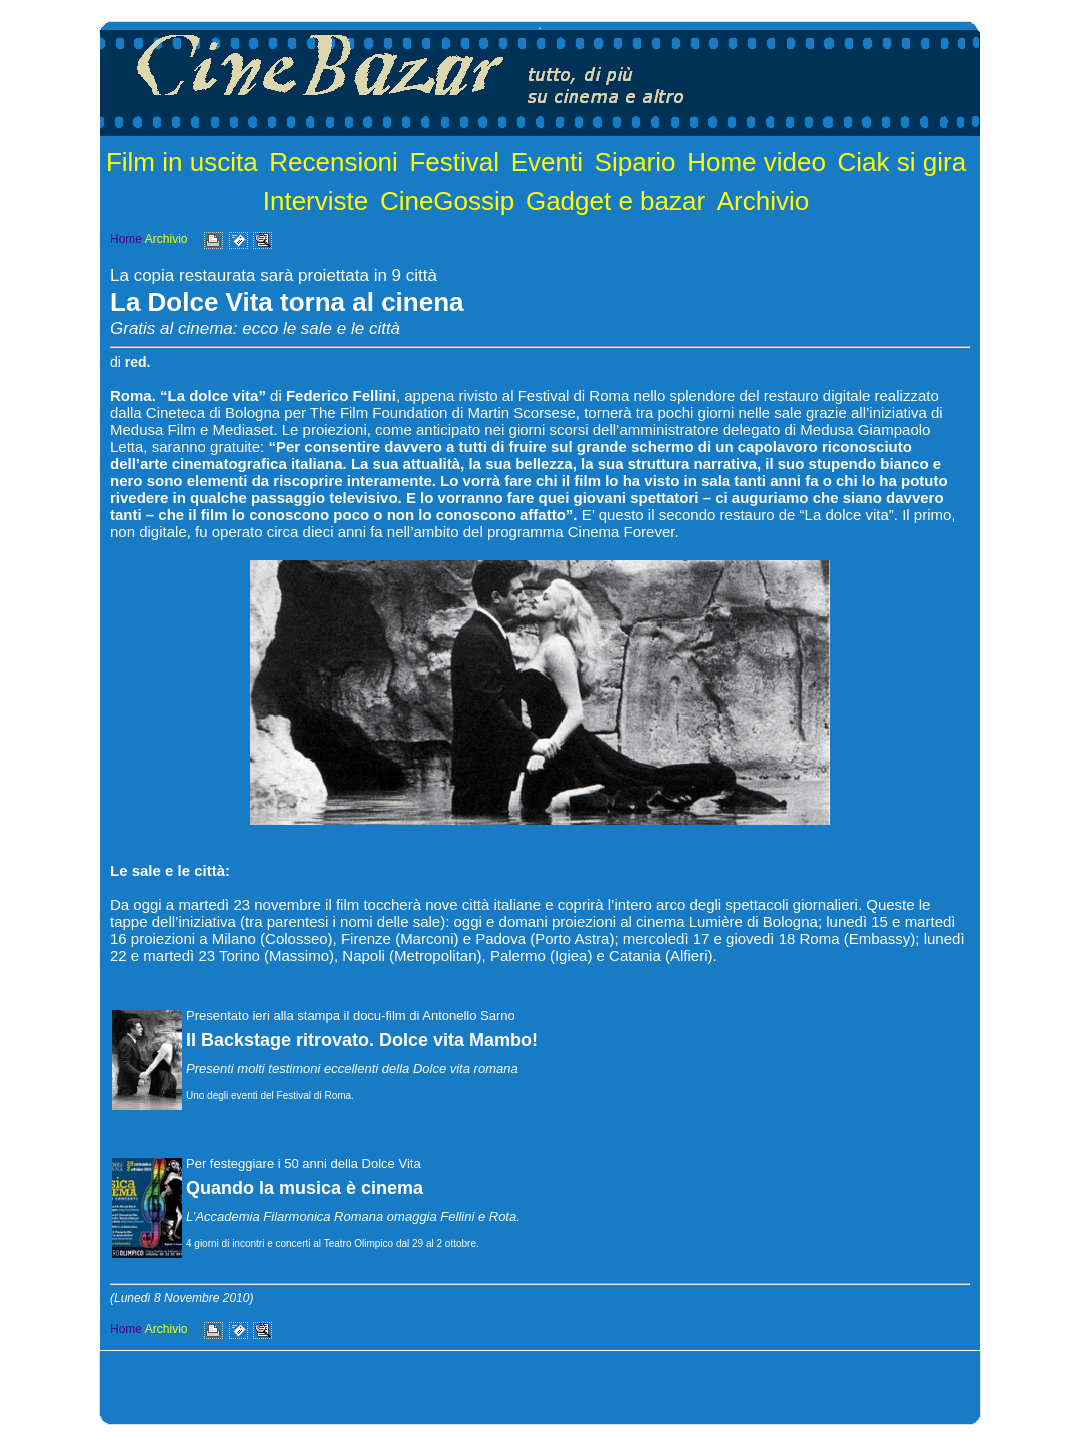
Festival (454, 162)
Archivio (763, 201)
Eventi (547, 162)
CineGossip (447, 201)
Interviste (316, 201)
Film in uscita (182, 162)
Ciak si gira (902, 162)
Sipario (635, 162)
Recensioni (333, 162)
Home (126, 239)
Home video (756, 162)
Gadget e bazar (615, 201)
